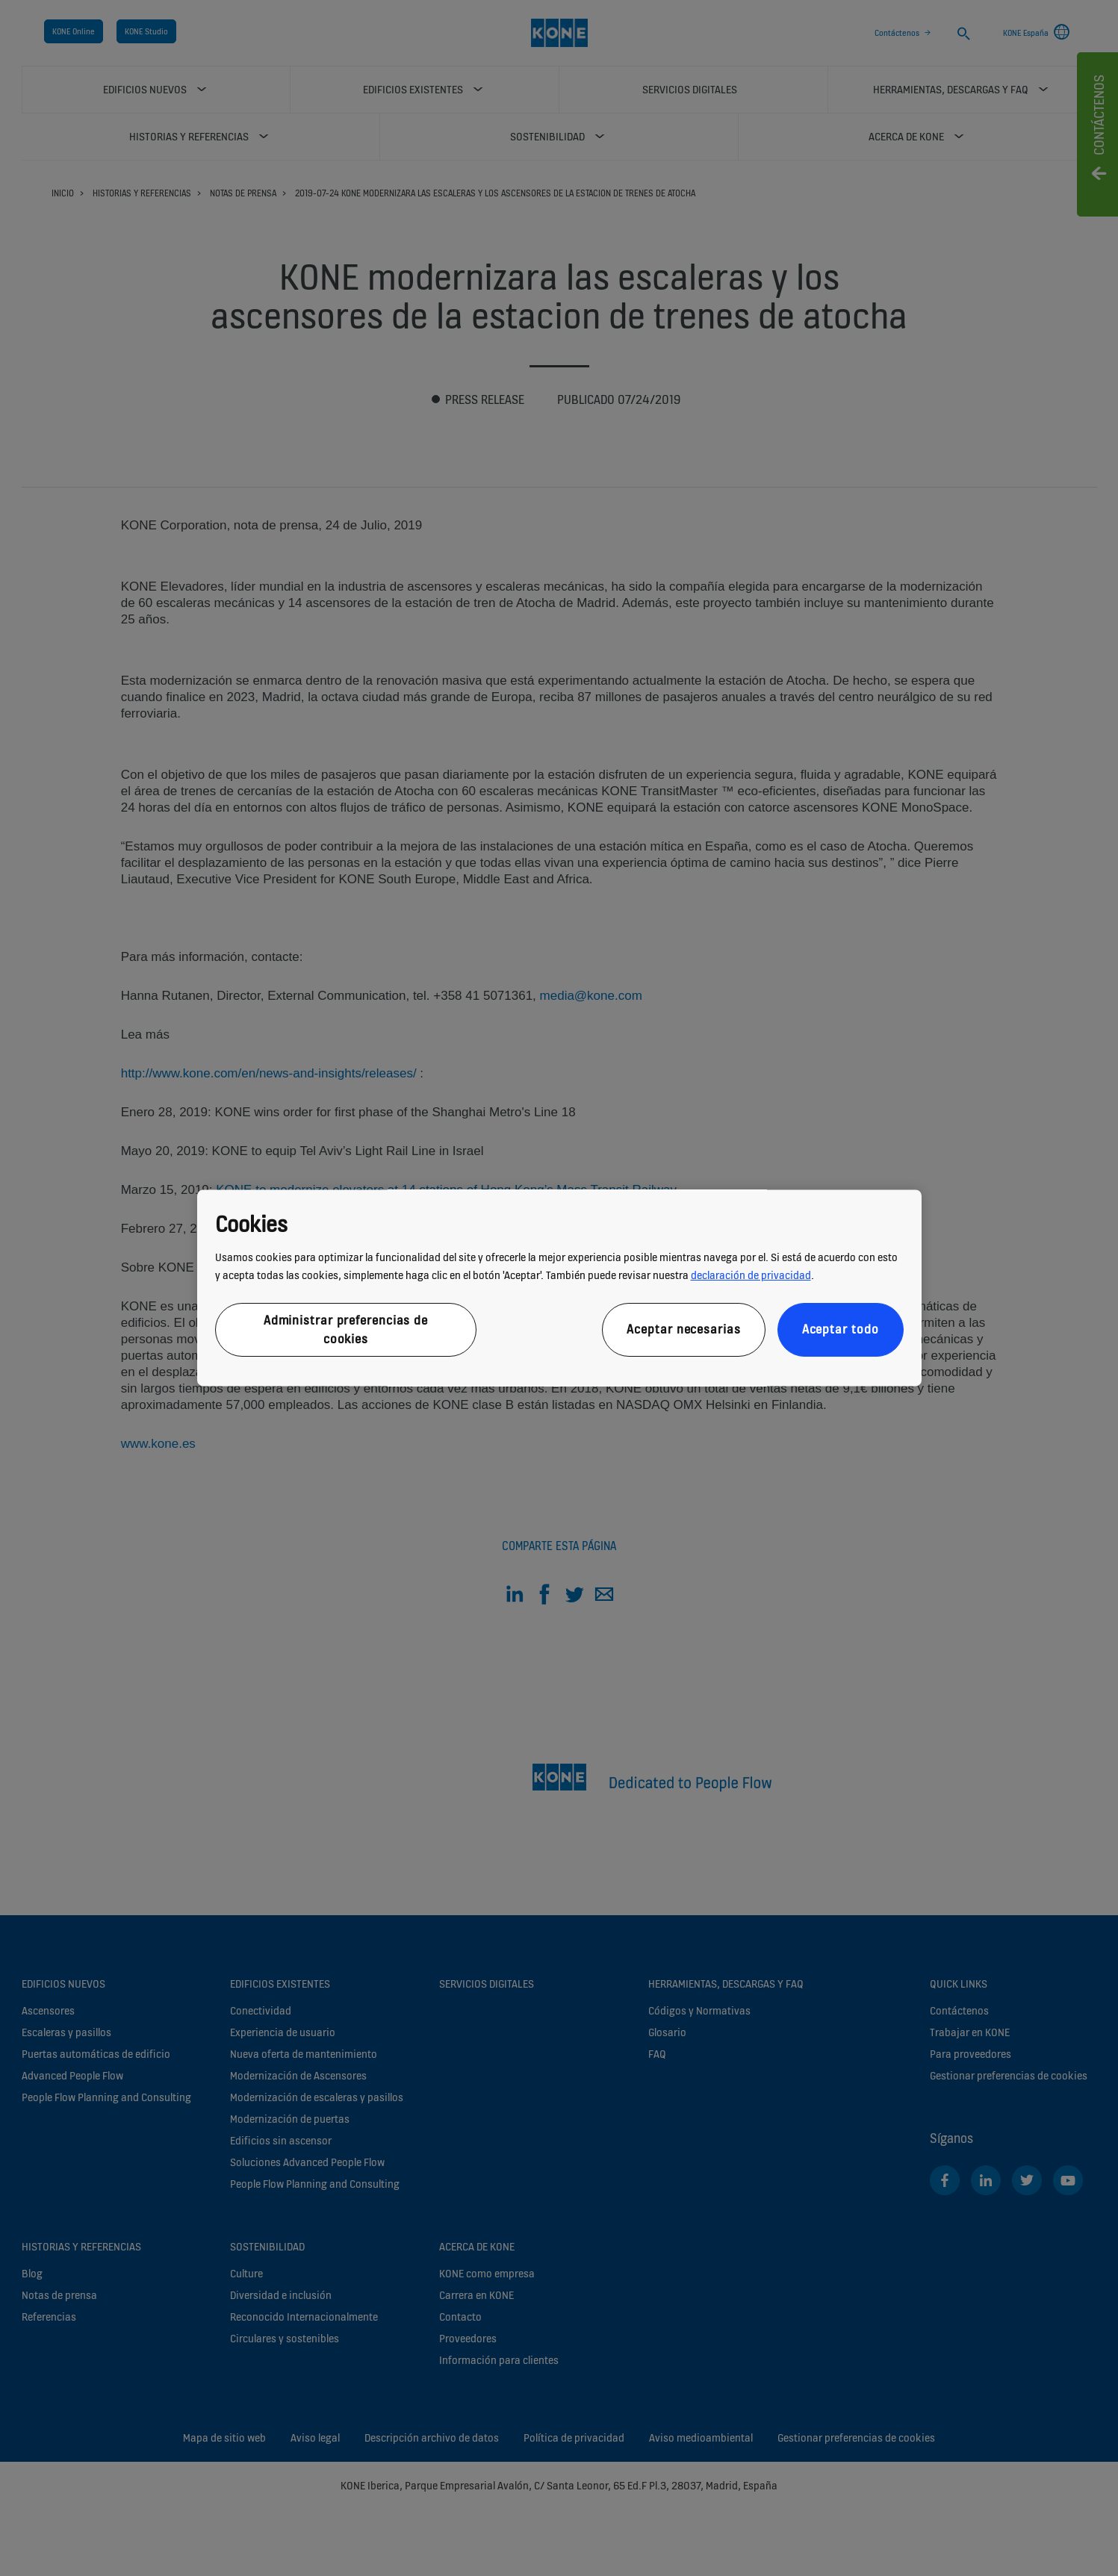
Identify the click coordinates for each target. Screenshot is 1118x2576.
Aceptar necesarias (683, 1330)
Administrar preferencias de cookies (346, 1329)
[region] (559, 1287)
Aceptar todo (840, 1330)
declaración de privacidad (751, 1275)
